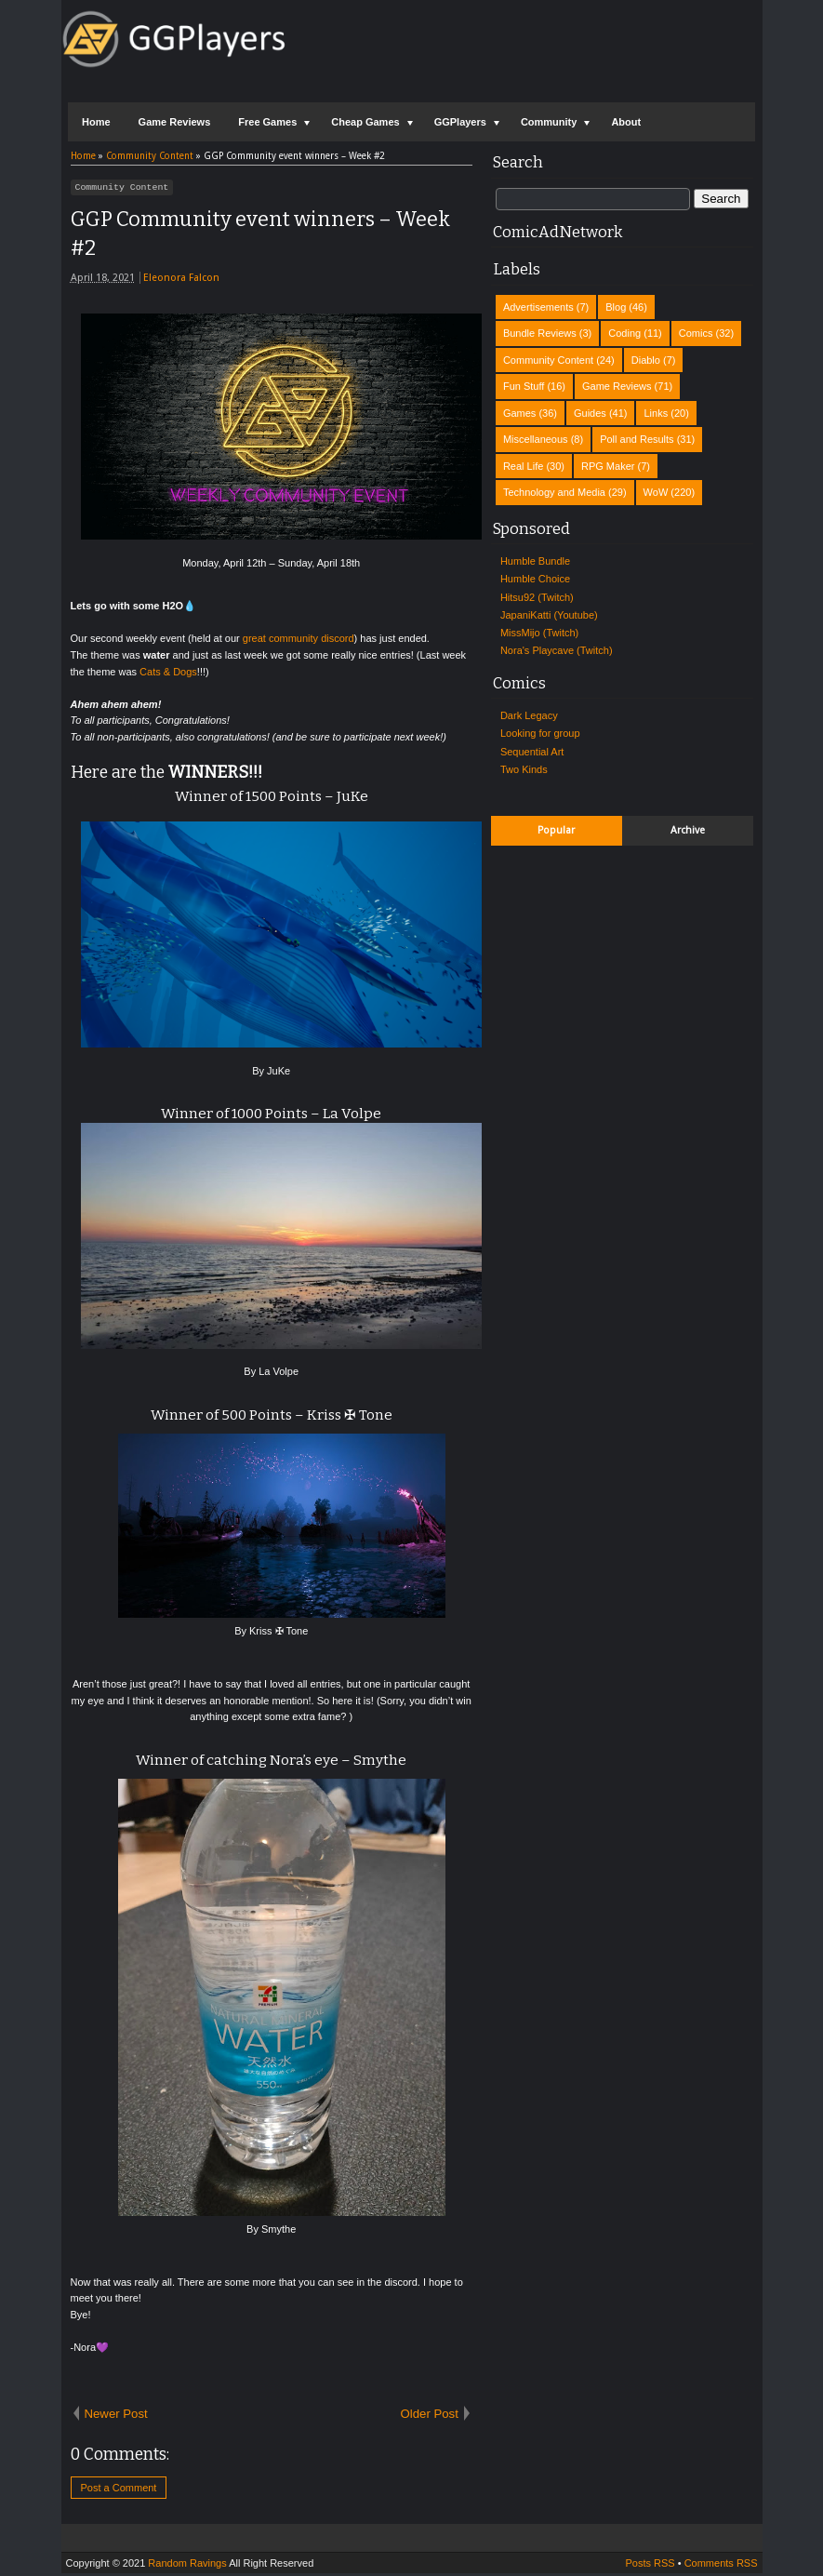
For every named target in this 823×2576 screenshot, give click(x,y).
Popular (556, 830)
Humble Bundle (535, 561)
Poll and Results (637, 439)
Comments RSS (721, 2565)
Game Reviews (175, 121)
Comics (696, 333)
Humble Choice (535, 578)
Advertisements (538, 307)
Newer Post (116, 2416)
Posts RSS (649, 2565)
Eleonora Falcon (181, 280)
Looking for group (540, 733)
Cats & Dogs (168, 674)
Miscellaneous (535, 439)
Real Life (523, 466)
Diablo (645, 360)
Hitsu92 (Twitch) (537, 597)
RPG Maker (607, 466)
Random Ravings (187, 2565)
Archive (687, 830)
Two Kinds (524, 769)
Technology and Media (554, 492)
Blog (615, 307)
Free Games (267, 121)
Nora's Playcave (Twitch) (556, 650)
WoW (656, 492)
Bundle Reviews (540, 333)
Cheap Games (365, 121)
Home (96, 121)
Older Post (429, 2416)
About (626, 121)
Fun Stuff (523, 386)
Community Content (122, 188)
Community (549, 121)
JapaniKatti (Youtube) (549, 615)
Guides (590, 413)
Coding (624, 333)
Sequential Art (532, 751)
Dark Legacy (529, 715)
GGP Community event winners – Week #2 (260, 236)
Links (656, 413)
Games (519, 413)
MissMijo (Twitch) (539, 632)
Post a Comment (119, 2490)
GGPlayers (460, 121)
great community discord (298, 641)
